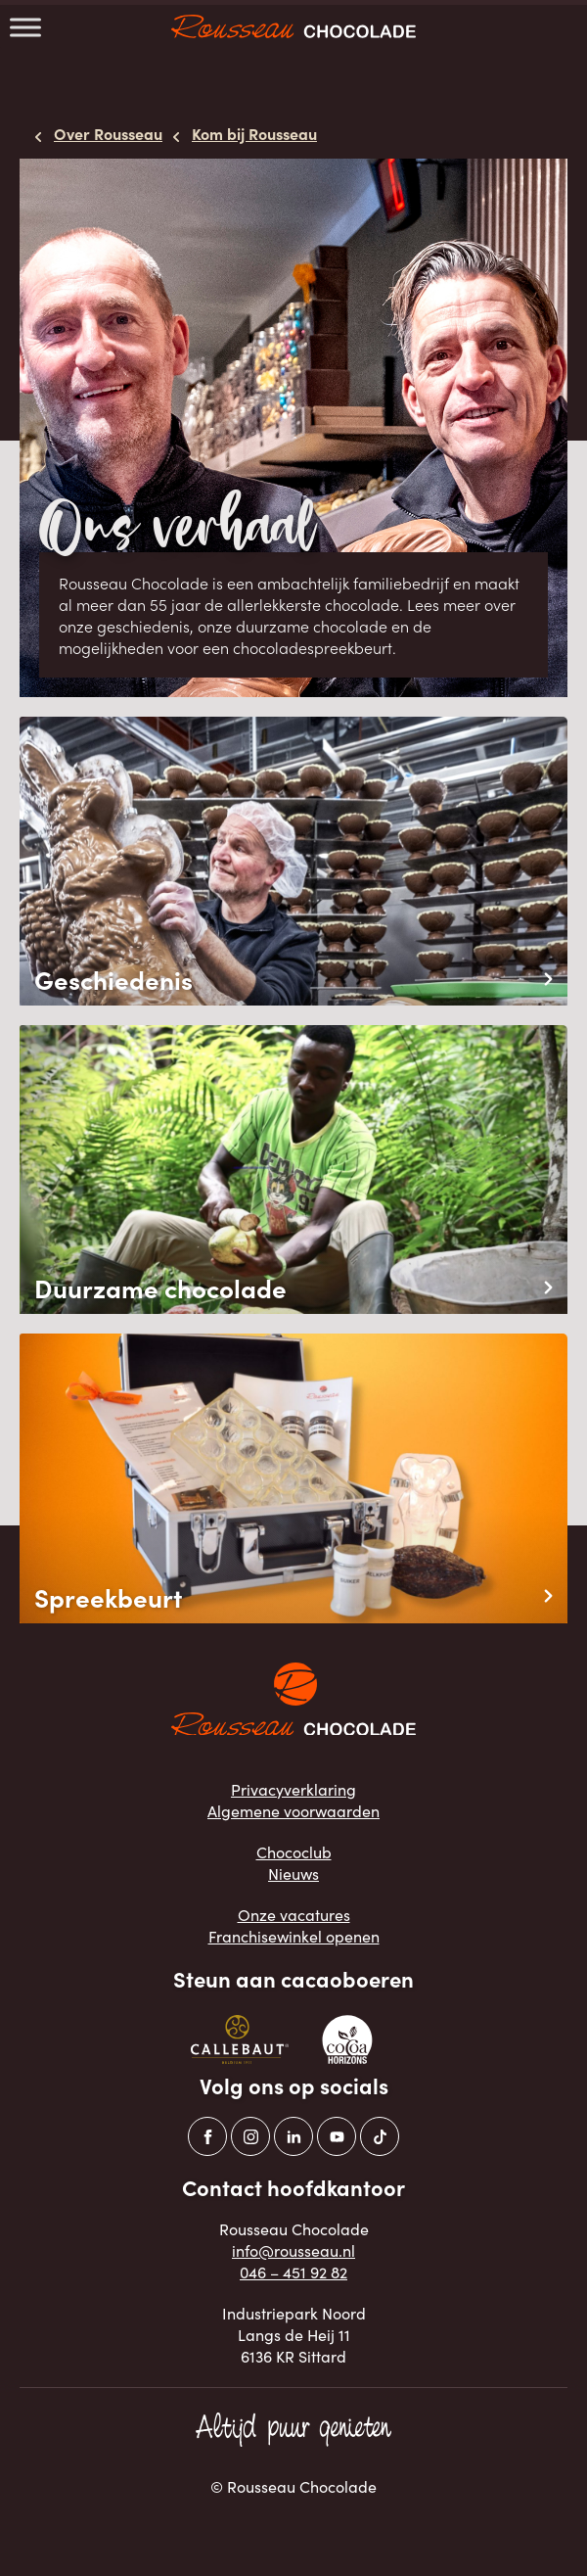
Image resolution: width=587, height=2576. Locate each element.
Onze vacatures (294, 1914)
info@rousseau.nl (293, 2250)
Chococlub (294, 1852)
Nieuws (293, 1873)
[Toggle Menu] (25, 27)
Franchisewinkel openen (294, 1936)
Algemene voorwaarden (293, 1811)
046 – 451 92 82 (293, 2272)
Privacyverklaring (293, 1789)
